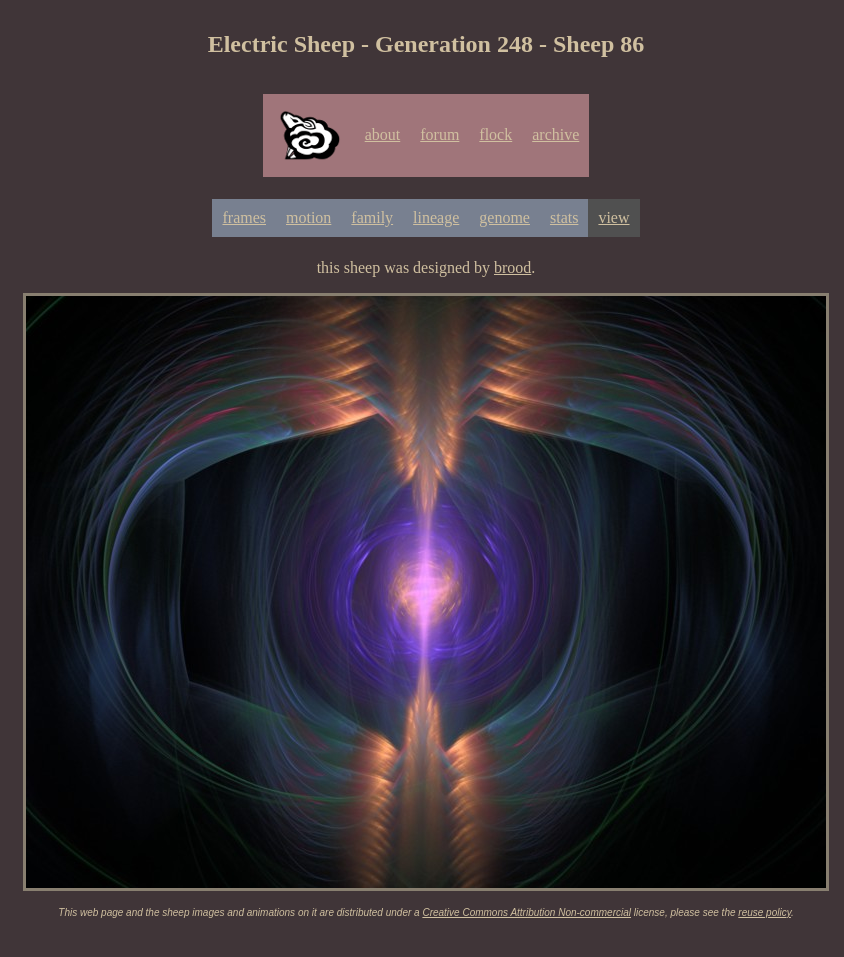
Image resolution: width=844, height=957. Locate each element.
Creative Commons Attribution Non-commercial (526, 912)
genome (504, 217)
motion (308, 217)
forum (439, 134)
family (372, 217)
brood (512, 267)
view (613, 217)
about (383, 134)
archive (555, 134)
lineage (436, 217)
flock (495, 134)
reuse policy (764, 912)
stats (564, 217)
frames (244, 217)
